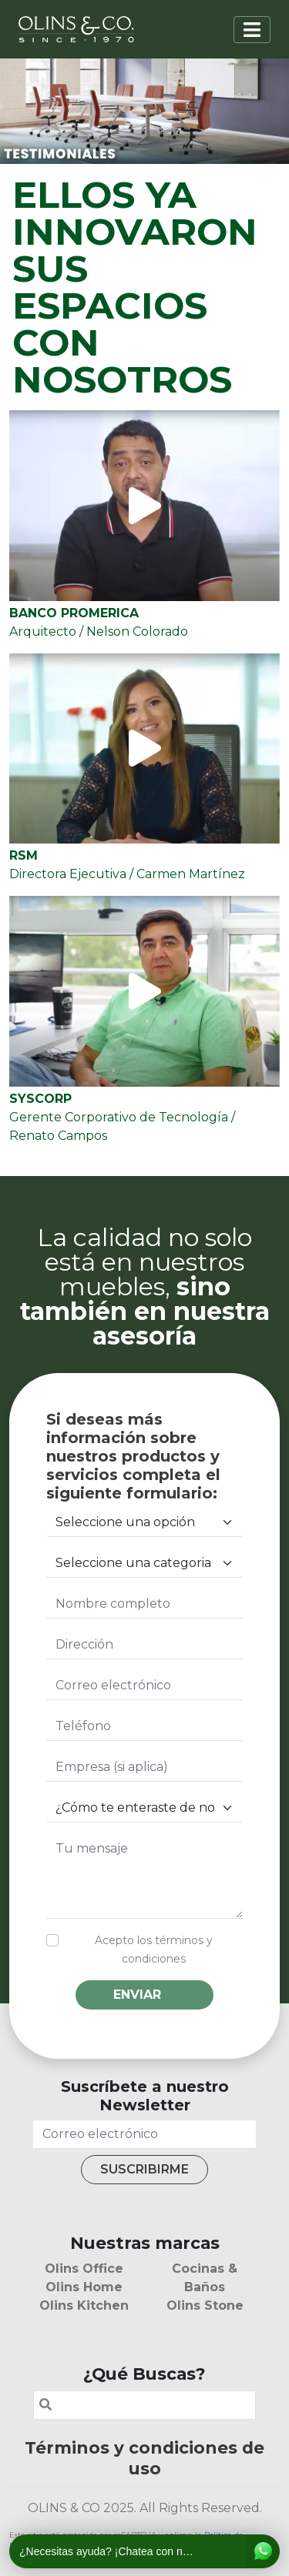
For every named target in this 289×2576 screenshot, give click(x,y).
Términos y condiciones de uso (144, 2457)
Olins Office (84, 2268)
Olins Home (84, 2287)
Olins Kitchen (84, 2305)
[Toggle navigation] (252, 29)
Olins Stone (205, 2305)
